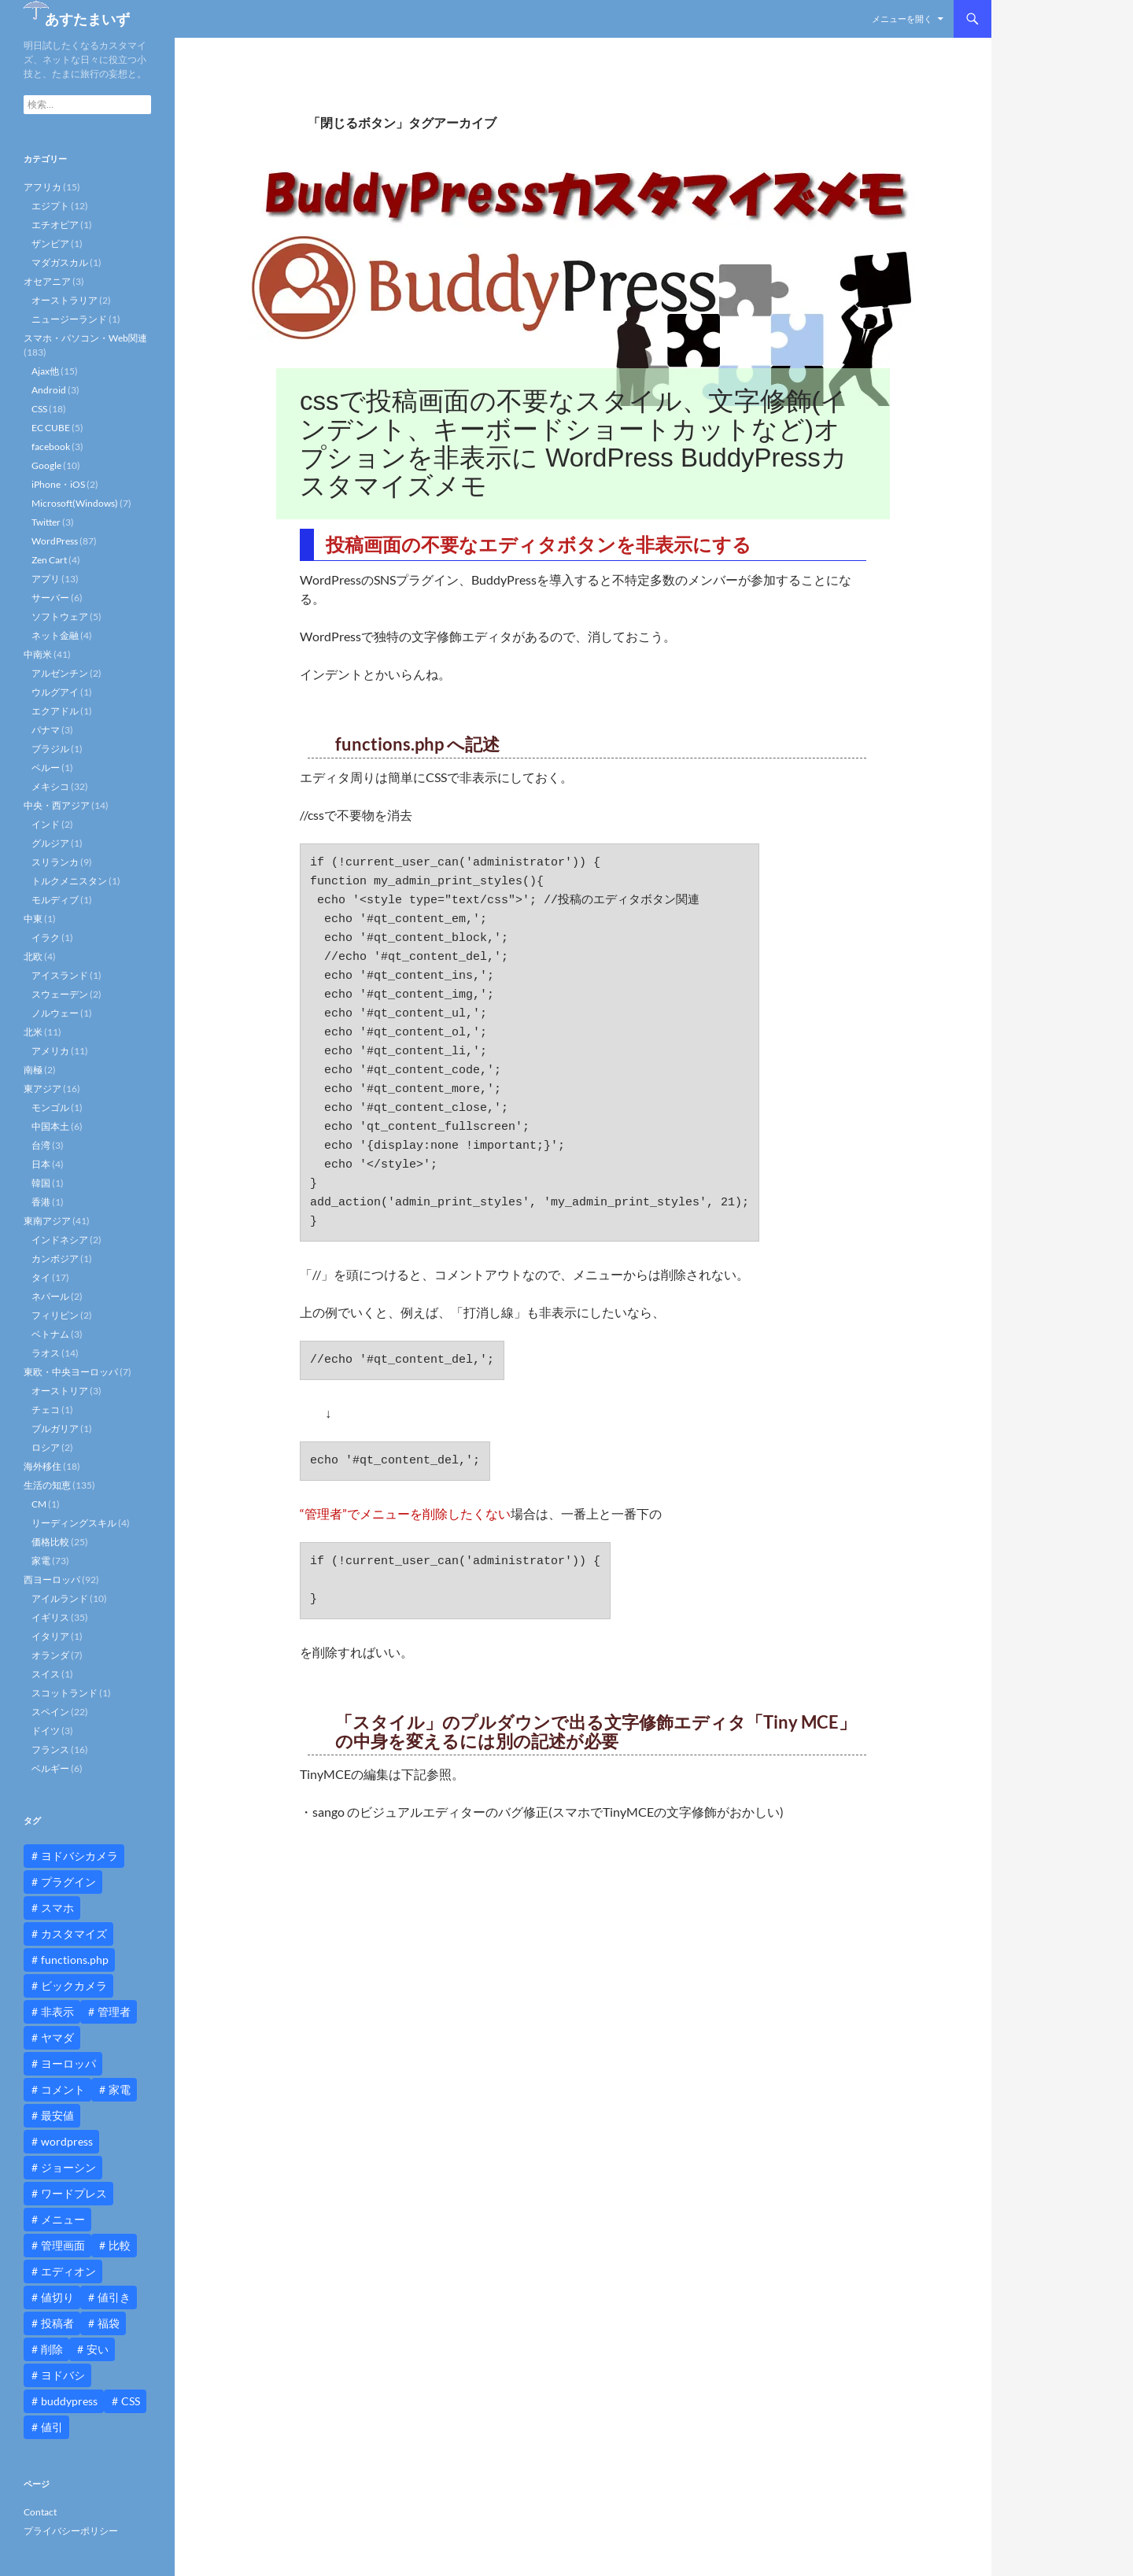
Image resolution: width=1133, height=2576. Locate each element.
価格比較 (50, 1542)
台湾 (40, 1145)
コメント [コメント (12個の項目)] (63, 2089)
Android (48, 390)
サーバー (50, 597)
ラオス (45, 1353)
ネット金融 (55, 635)
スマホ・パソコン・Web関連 (85, 338)
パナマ (45, 730)
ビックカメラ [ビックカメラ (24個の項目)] (74, 1985)
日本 (40, 1164)
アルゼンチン (59, 673)
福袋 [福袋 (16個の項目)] (109, 2323)
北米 (33, 1032)
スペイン (50, 1712)
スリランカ (55, 862)
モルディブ (55, 900)
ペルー (45, 767)
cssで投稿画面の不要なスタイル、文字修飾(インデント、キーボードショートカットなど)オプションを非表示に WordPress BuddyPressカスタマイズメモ (573, 443)
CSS (39, 409)
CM (38, 1504)
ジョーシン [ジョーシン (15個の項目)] (68, 2167)
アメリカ (50, 1051)
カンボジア (55, 1258)
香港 (40, 1202)
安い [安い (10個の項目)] (98, 2349)
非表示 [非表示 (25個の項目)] (57, 2011)
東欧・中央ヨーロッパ (71, 1372)
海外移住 (42, 1466)
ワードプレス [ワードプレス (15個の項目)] (74, 2193)
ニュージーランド (69, 319)
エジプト (50, 206)
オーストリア (59, 1391)
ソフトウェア (59, 616)
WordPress (54, 541)
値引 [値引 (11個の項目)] (52, 2427)
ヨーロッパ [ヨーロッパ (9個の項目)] (68, 2063)
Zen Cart (49, 560)
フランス (50, 1749)
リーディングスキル (73, 1523)
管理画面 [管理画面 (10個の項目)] (63, 2245)
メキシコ (50, 786)
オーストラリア (64, 300)
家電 (40, 1561)
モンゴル (50, 1107)
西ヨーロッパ (52, 1579)
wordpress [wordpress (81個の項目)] (67, 2141)
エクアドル (55, 711)
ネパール (50, 1296)
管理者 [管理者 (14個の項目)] (114, 2011)
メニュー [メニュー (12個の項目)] (63, 2219)
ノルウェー (55, 1013)
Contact (40, 2512)
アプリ (45, 579)
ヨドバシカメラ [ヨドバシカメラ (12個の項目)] (79, 1855)
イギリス (50, 1617)
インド (45, 824)
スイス (45, 1674)
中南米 (38, 654)
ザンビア (50, 243)
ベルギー (50, 1768)
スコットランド (64, 1693)
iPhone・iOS (58, 484)
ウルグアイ (55, 692)
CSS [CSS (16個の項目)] (130, 2401)
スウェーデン (59, 994)
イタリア (50, 1636)
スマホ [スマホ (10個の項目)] (57, 1907)
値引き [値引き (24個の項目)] (114, 2297)
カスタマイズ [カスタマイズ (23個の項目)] (74, 1933)
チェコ (45, 1409)
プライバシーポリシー (71, 2531)
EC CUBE (50, 428)
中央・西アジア (57, 805)
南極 (33, 1070)
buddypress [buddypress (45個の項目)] (69, 2401)
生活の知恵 (47, 1485)
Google (46, 465)
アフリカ (42, 187)
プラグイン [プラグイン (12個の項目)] (68, 1881)
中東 (33, 918)
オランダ (50, 1655)
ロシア (45, 1447)
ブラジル (50, 749)
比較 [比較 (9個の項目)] (120, 2245)
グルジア (50, 843)
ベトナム (50, 1334)
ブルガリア (55, 1428)
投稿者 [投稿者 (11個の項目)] (57, 2323)
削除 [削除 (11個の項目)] (52, 2349)
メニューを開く (902, 18)
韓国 (40, 1183)
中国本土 (50, 1126)
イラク (45, 937)
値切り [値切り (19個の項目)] (57, 2297)
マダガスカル (59, 262)
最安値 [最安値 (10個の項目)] (57, 2115)
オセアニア (47, 281)
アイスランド (59, 975)
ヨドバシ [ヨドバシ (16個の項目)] (63, 2375)
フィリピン (55, 1315)
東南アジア (47, 1221)
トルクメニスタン (69, 881)
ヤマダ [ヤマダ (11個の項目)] (57, 2037)
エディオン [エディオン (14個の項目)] (68, 2271)
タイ (40, 1277)
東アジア (42, 1088)
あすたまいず (87, 19)
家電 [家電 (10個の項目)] (120, 2089)
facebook (50, 446)
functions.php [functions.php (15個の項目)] (75, 1959)
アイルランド (59, 1598)
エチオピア (55, 225)
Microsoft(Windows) (74, 503)
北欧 (33, 956)
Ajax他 (45, 371)
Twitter (46, 522)
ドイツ (45, 1730)
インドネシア (59, 1240)
